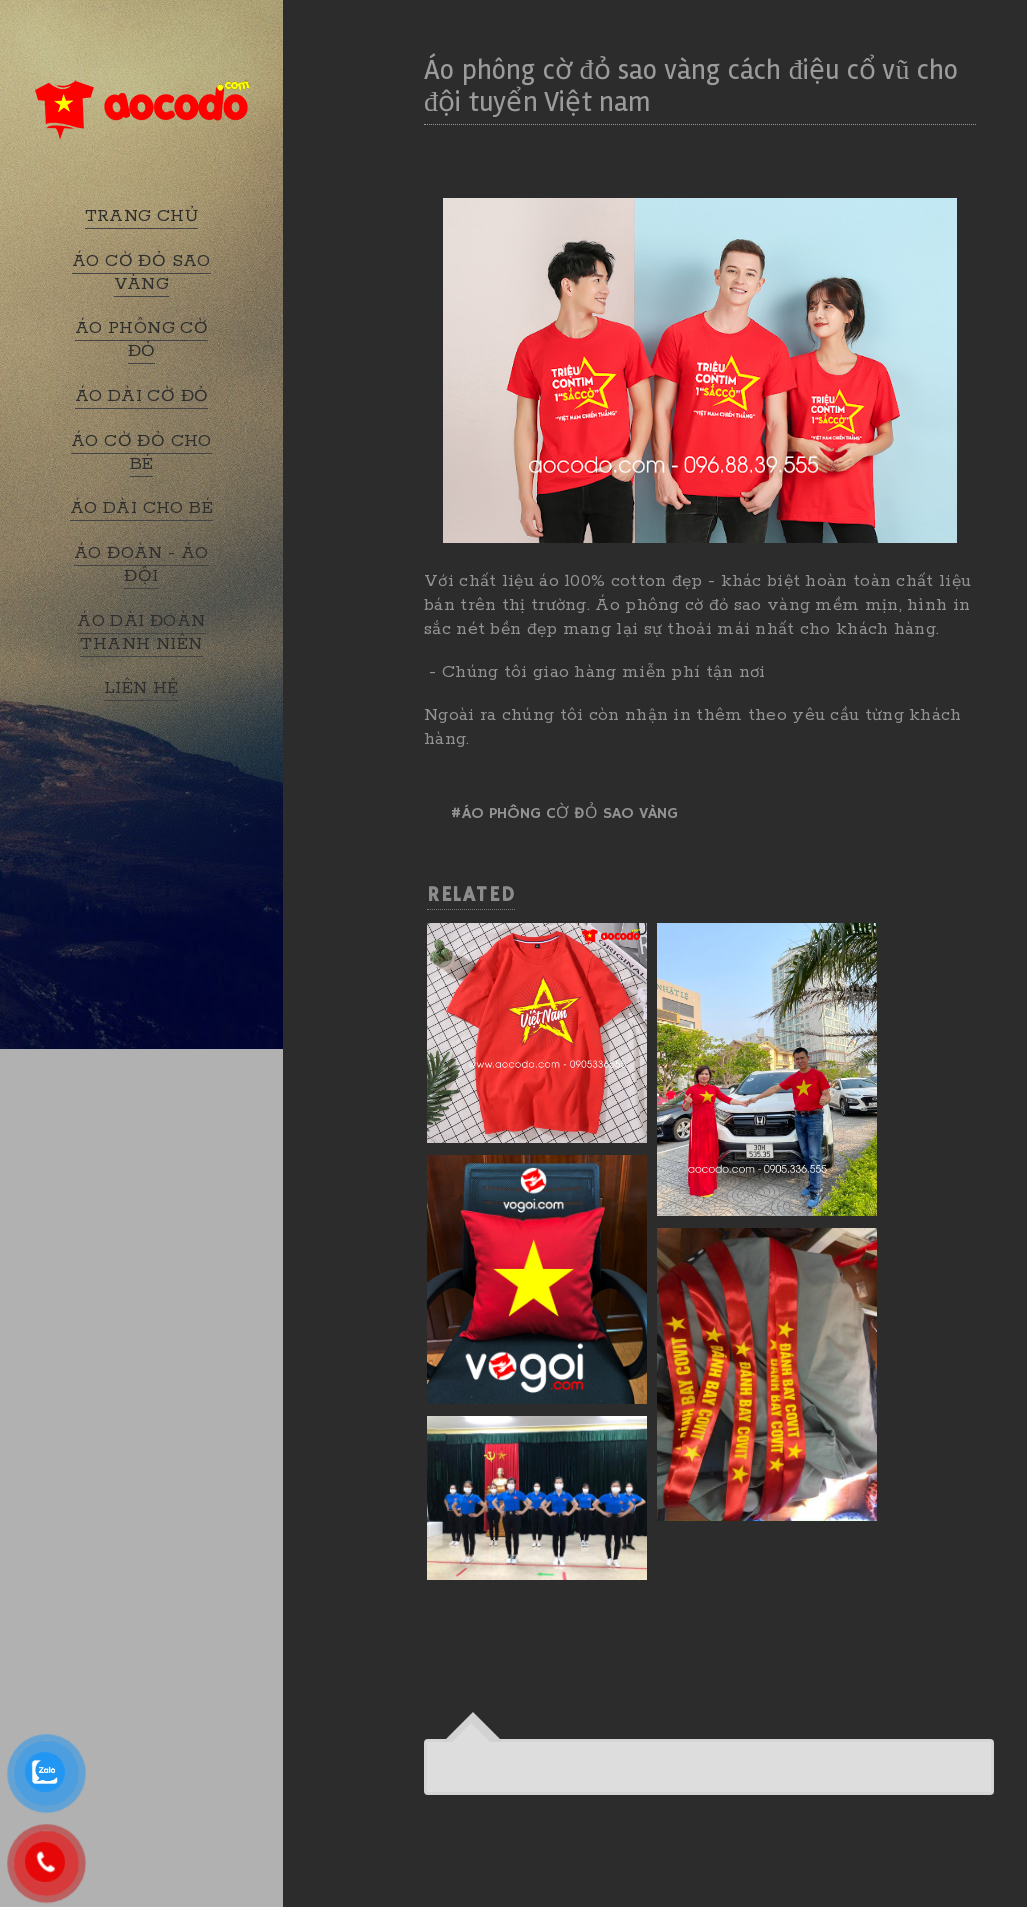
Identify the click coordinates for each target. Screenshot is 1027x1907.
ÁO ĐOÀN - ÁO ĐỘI (141, 564)
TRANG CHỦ (142, 216)
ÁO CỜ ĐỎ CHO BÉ (141, 452)
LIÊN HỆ (141, 688)
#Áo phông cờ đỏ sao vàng (564, 814)
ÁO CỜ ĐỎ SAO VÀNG (141, 272)
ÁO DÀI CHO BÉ (141, 508)
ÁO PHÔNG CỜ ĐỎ (141, 339)
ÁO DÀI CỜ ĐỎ (142, 396)
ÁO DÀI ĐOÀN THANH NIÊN (141, 632)
